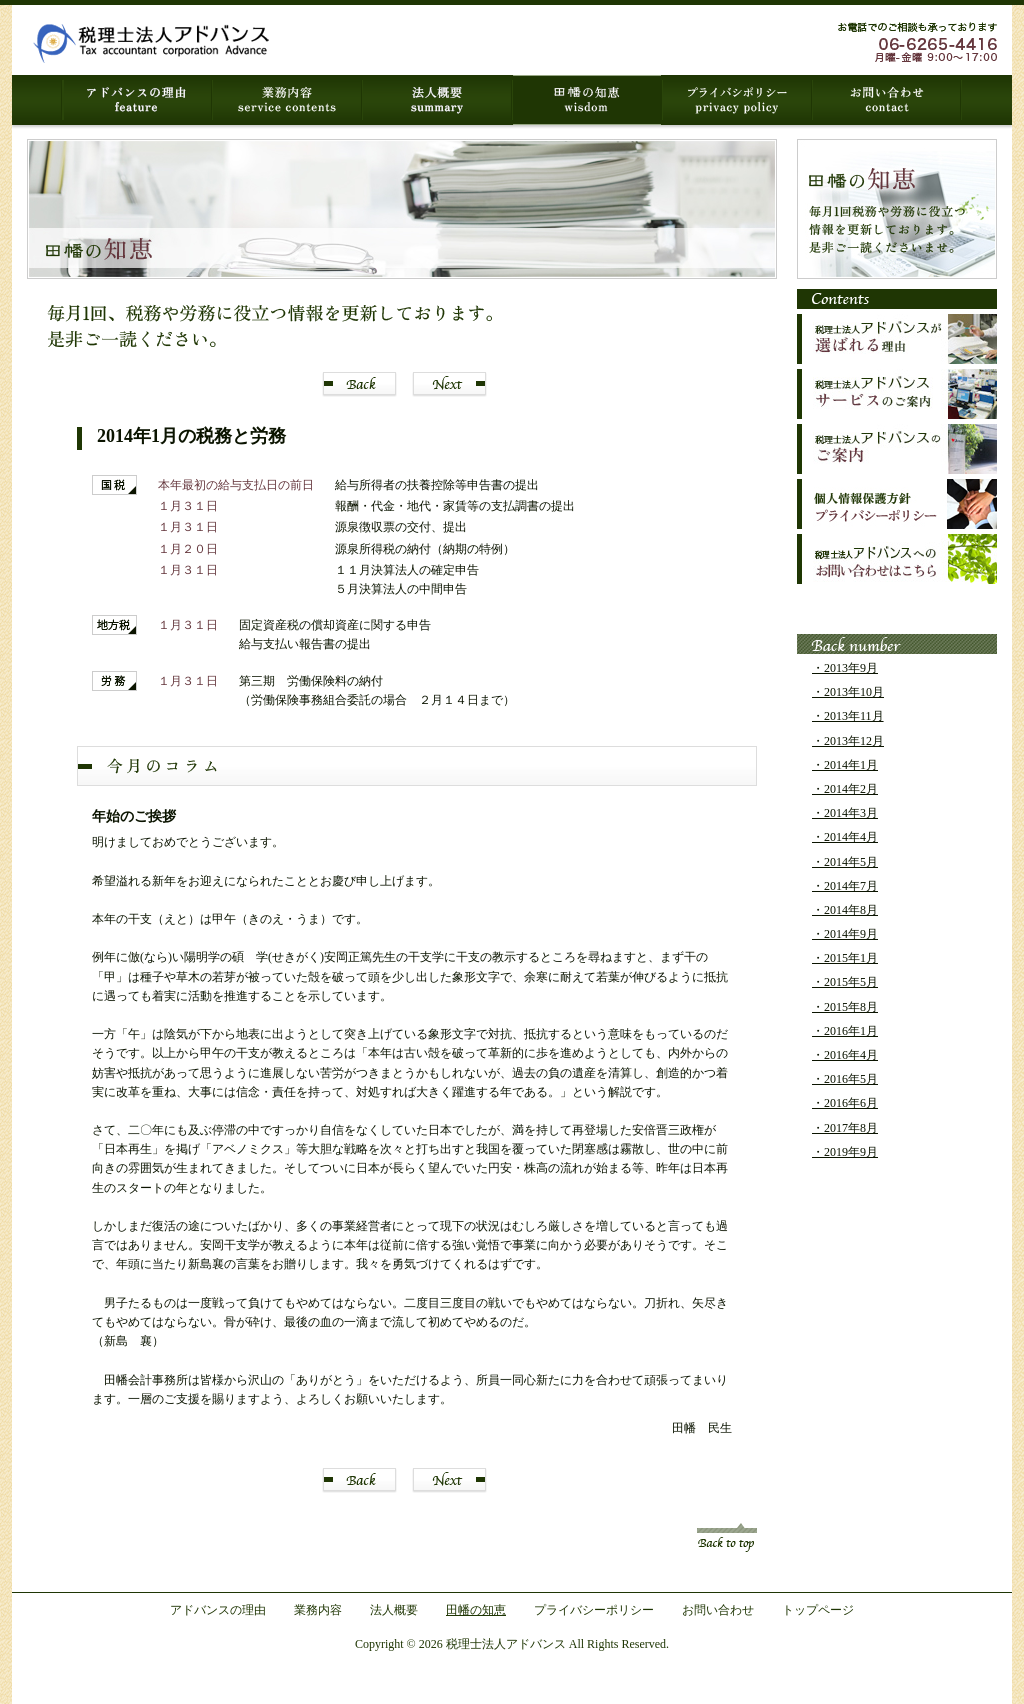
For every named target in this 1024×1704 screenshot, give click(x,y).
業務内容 (318, 1610)
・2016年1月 (845, 1031)
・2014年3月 (845, 813)
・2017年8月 (845, 1128)
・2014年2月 (845, 789)
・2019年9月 (845, 1152)
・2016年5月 (845, 1079)
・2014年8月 (845, 910)
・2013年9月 (845, 668)
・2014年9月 (845, 934)
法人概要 (394, 1610)
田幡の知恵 (476, 1610)
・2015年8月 (845, 1007)
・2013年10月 (848, 692)
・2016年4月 (845, 1055)
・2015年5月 (845, 982)
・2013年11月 (848, 716)
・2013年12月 (848, 741)
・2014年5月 (845, 862)
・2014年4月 (845, 837)
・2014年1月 (845, 765)
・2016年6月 (845, 1103)
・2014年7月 (845, 886)
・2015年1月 (845, 958)
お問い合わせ (718, 1610)
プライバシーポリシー (594, 1610)
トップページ (818, 1610)
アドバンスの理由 (218, 1610)
